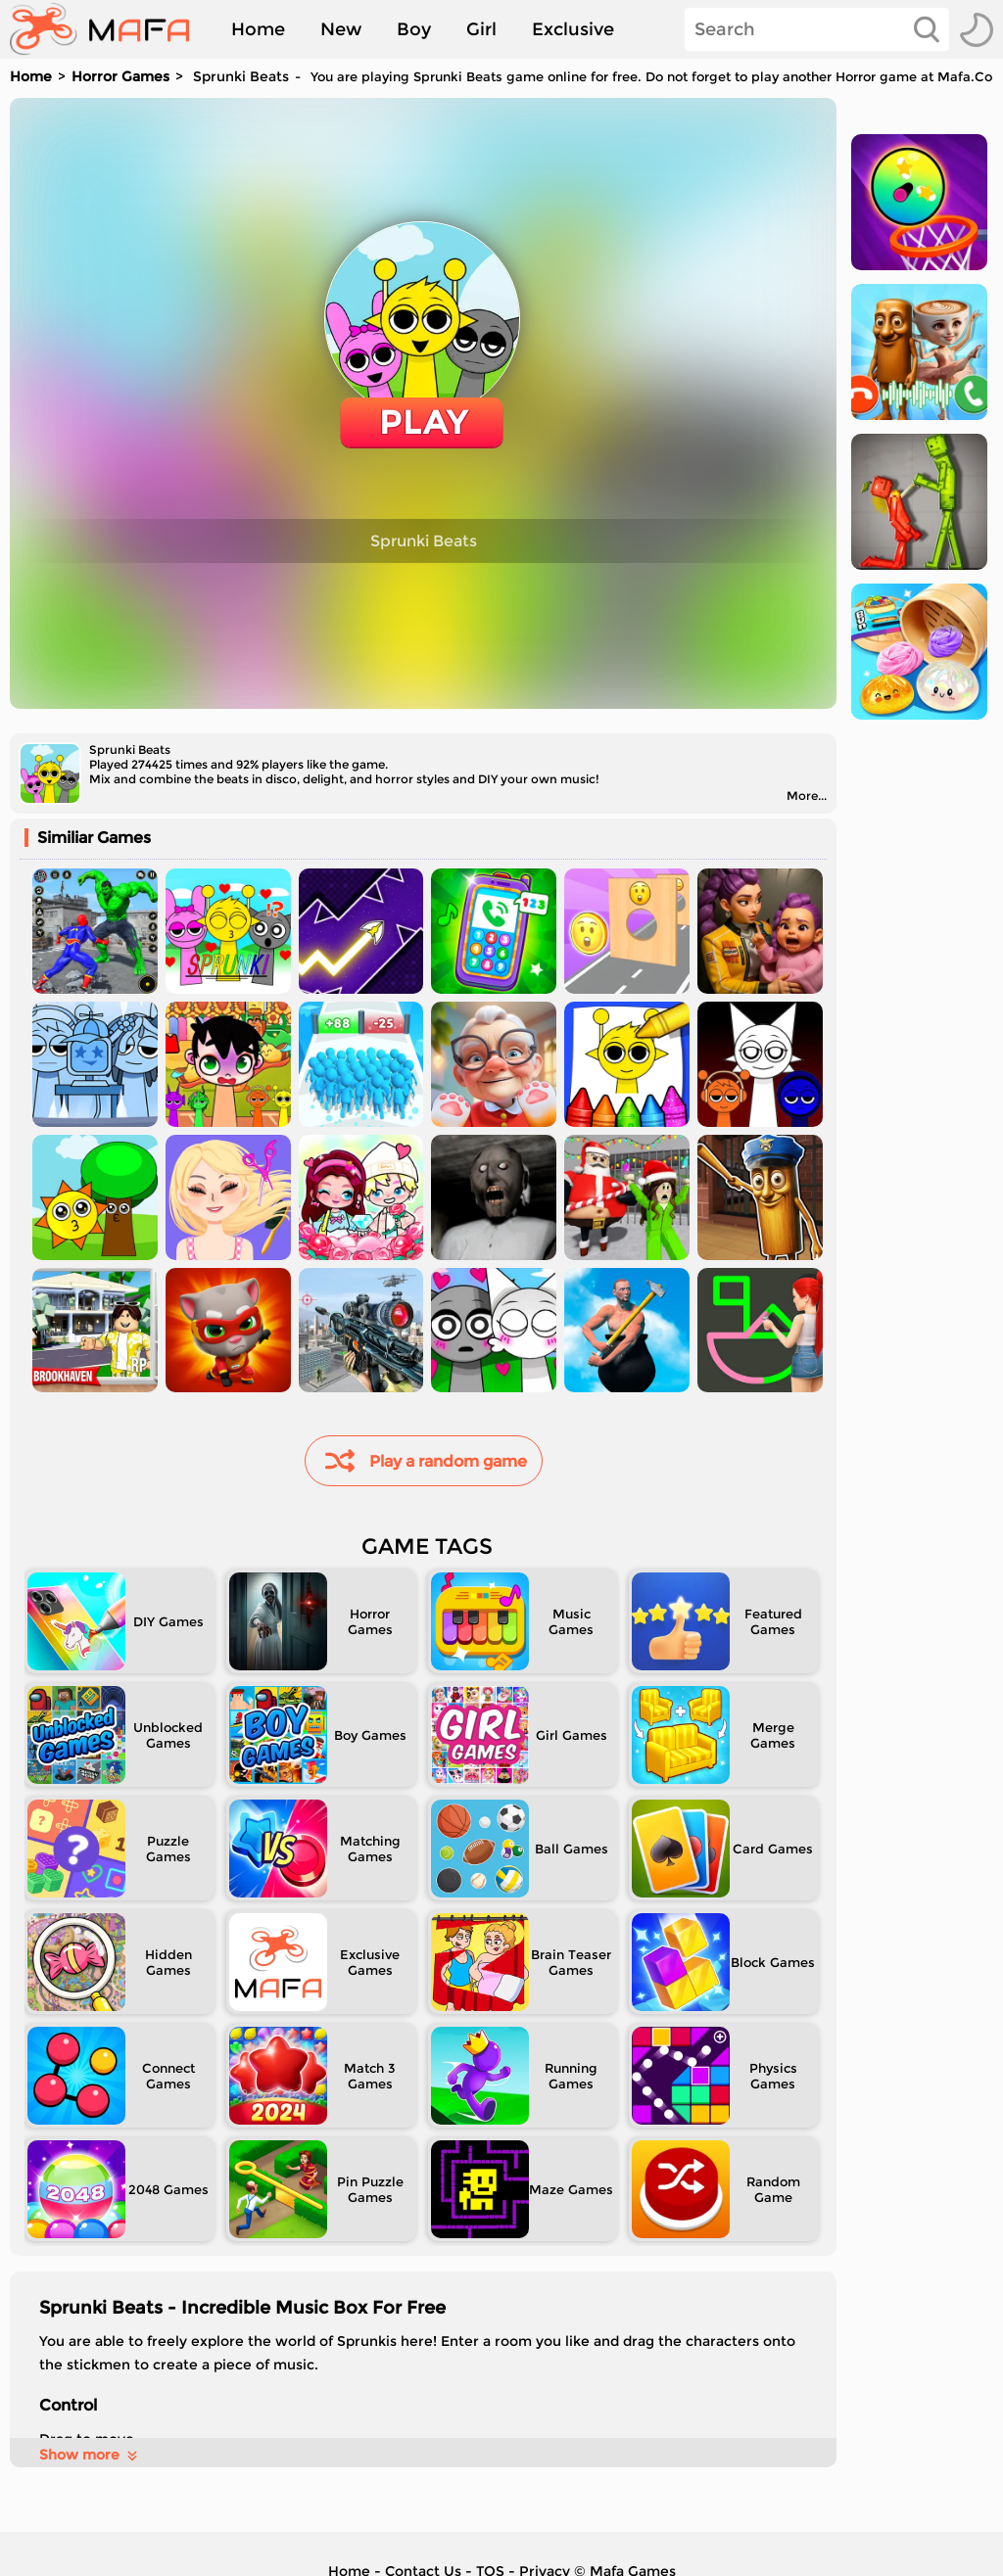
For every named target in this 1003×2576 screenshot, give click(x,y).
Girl (481, 29)
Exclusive (573, 29)
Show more (89, 2454)
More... (807, 795)
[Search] (817, 29)
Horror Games (120, 76)
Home (258, 29)
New (340, 29)
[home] (109, 29)
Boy (414, 29)
